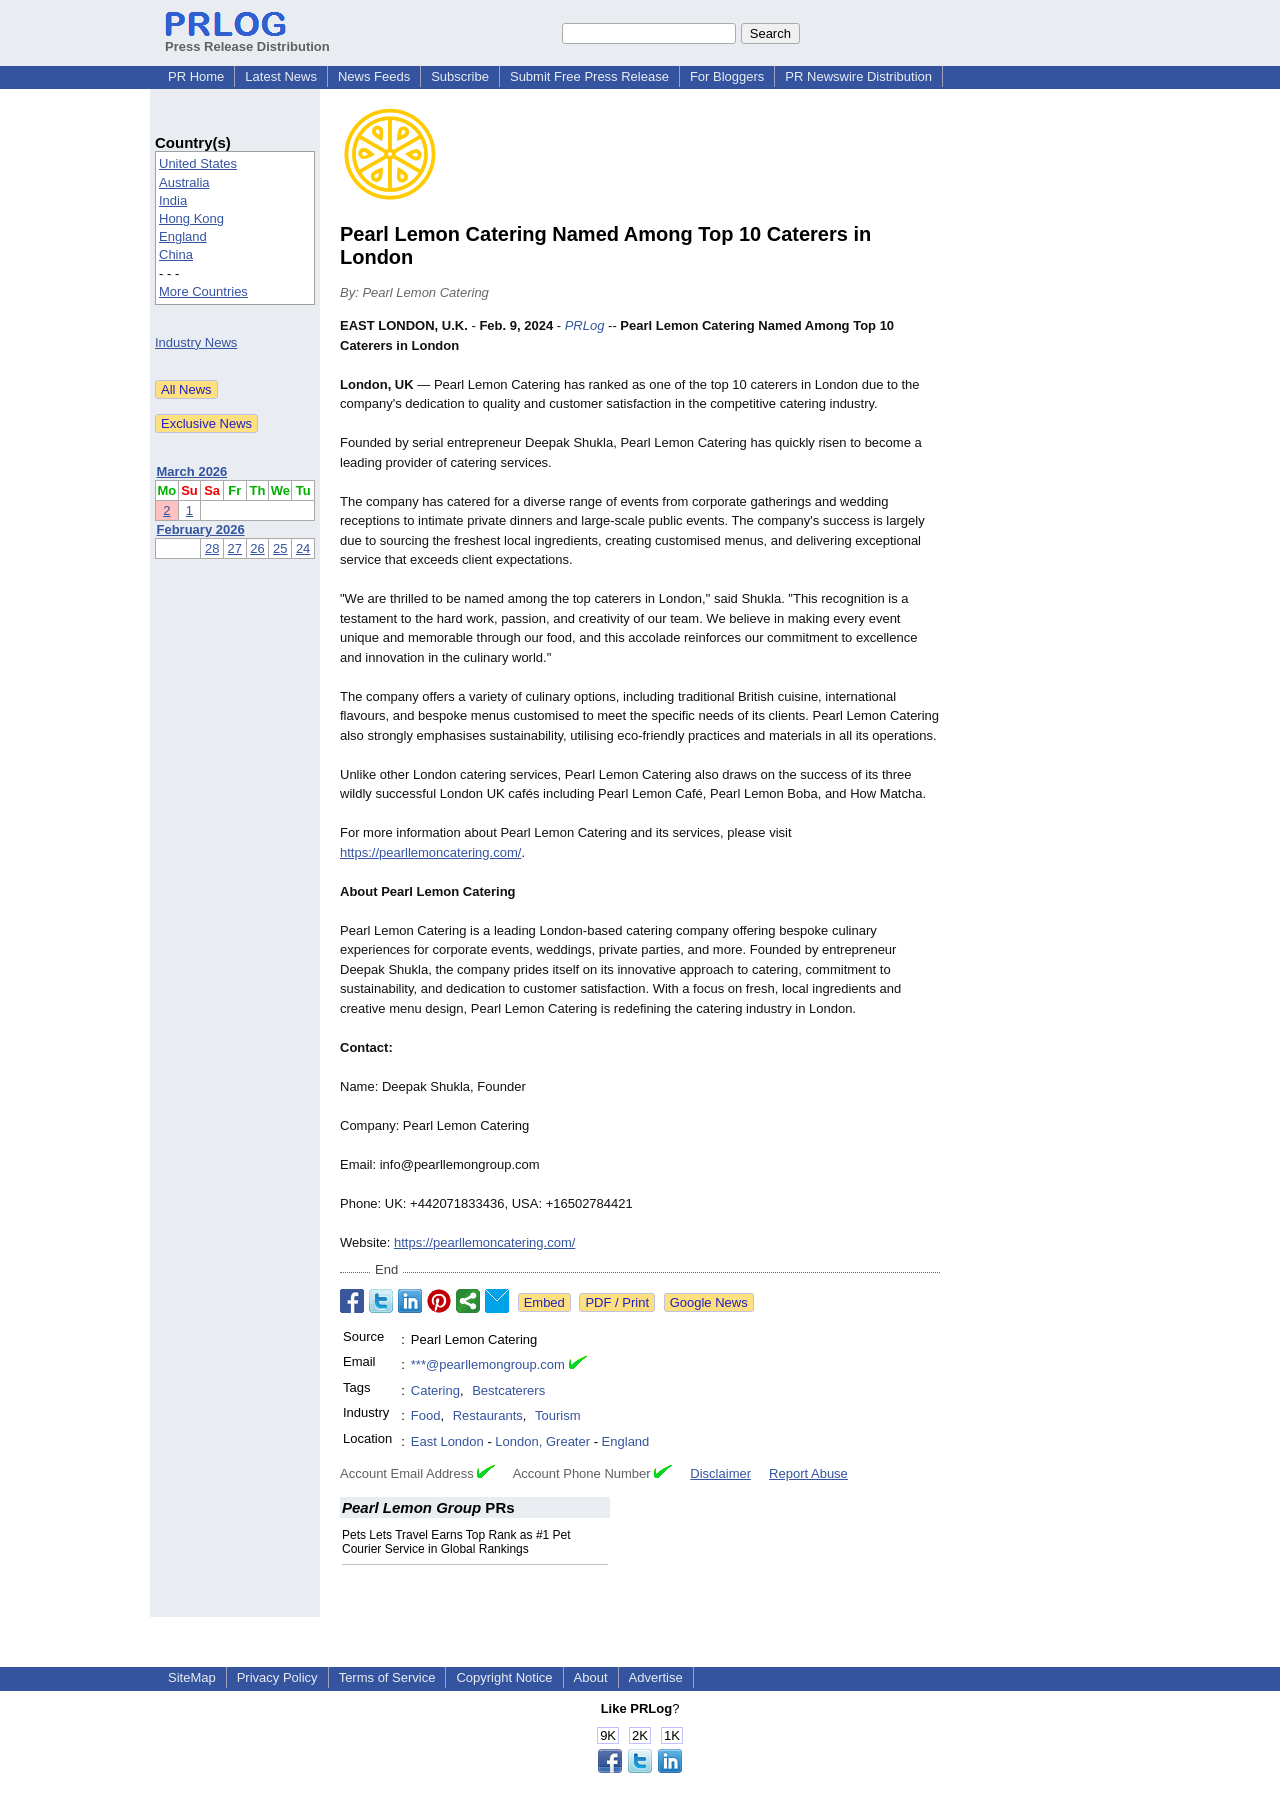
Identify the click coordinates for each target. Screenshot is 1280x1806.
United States (198, 163)
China (176, 254)
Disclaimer (720, 1473)
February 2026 (201, 529)
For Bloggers (727, 76)
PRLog (585, 325)
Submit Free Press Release (589, 76)
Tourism (558, 1415)
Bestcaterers (508, 1390)
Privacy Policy (277, 1677)
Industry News (196, 342)
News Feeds (374, 76)
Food (426, 1415)
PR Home (196, 76)
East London (447, 1441)
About (591, 1677)
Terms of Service (387, 1677)
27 (235, 548)
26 (257, 548)
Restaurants (488, 1415)
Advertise (656, 1677)
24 (303, 548)
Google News (709, 1302)
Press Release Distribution (247, 39)
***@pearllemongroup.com (488, 1364)
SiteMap (192, 1677)
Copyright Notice (504, 1677)
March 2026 (192, 471)
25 (280, 548)
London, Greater (542, 1441)
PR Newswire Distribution (858, 76)
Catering (435, 1390)
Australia (184, 182)
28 (212, 548)
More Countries (203, 291)
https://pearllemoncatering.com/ (430, 852)
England (183, 236)
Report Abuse (808, 1473)
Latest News (281, 76)
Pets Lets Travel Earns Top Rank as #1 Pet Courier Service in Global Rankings (456, 1542)
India (173, 200)
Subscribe (460, 76)
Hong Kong (191, 218)
